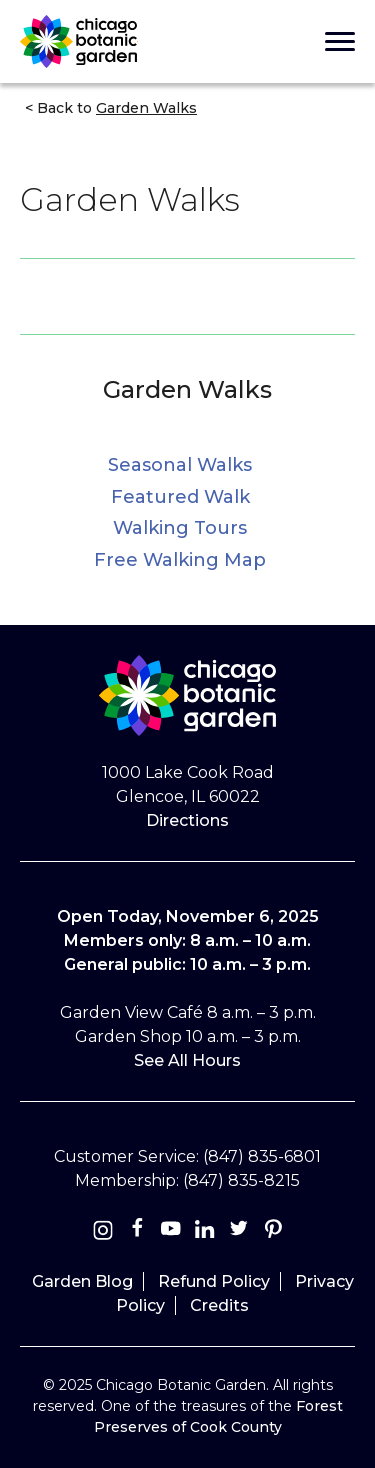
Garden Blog (82, 1281)
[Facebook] (139, 1232)
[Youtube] (171, 1232)
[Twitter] (241, 1232)
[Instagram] (103, 1232)
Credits (219, 1305)
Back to (115, 108)
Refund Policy (214, 1281)
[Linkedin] (205, 1232)
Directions (187, 820)
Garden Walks (187, 389)
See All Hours (187, 1060)
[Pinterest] (273, 1232)
